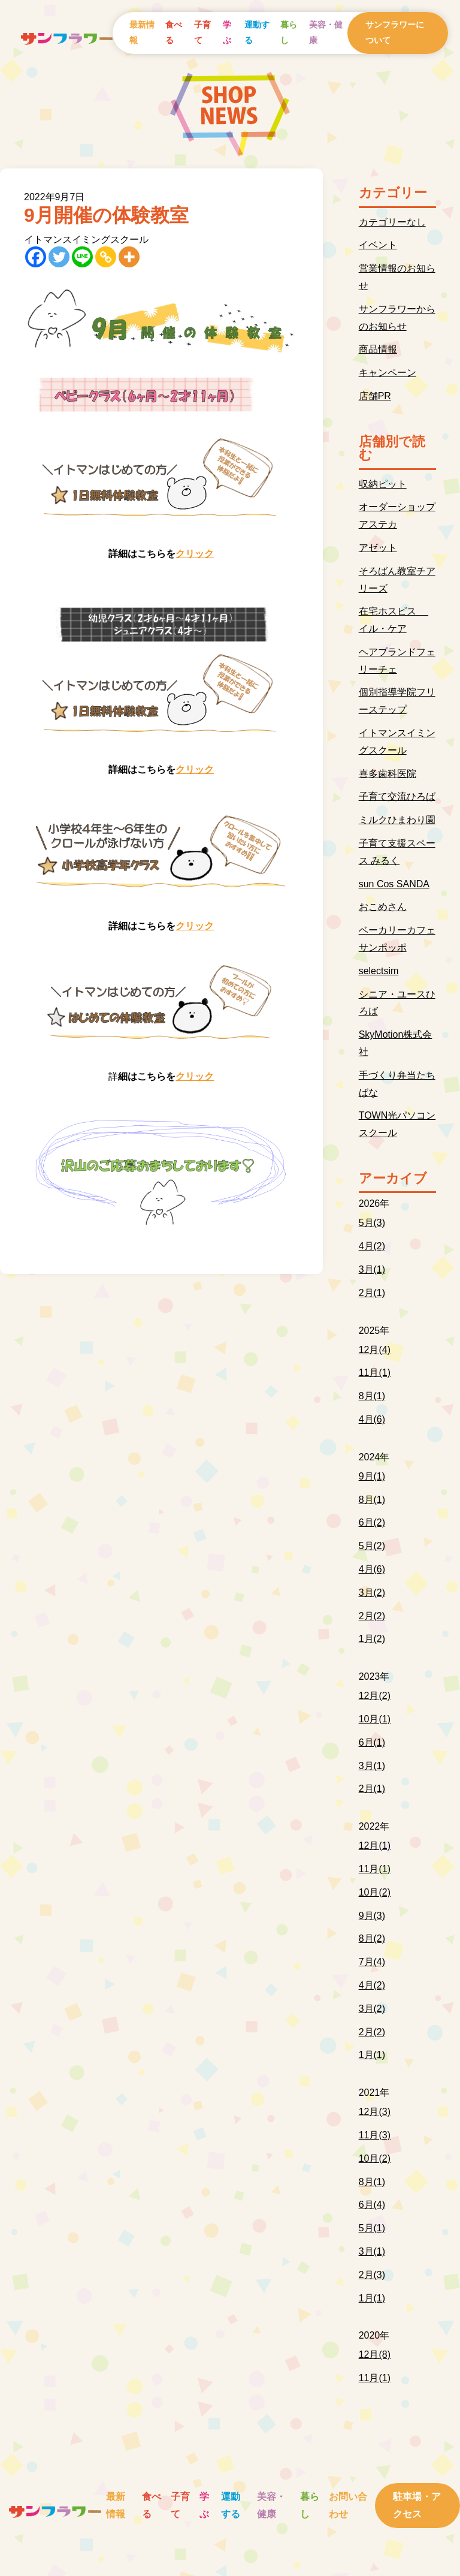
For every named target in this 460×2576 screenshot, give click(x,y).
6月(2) (372, 1522)
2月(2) (372, 1616)
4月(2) (372, 1246)
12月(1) (375, 1845)
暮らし (288, 32)
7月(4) (372, 1962)
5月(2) (372, 1546)
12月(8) (375, 2354)
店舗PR (375, 396)
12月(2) (375, 1696)
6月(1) (372, 1742)
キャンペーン (387, 372)
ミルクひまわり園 (397, 820)
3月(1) (372, 1269)
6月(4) (372, 2205)
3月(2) (372, 1592)
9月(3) (372, 1916)
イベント (378, 245)
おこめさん (383, 907)
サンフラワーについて (394, 32)
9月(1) (372, 1476)
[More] (129, 256)
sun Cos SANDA (394, 884)
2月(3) (372, 2275)
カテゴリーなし (392, 222)
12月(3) (375, 2112)
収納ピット (383, 484)
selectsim (379, 971)
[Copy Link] (105, 256)
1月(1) (372, 2055)
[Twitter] (59, 256)
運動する (257, 32)
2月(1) (372, 1293)
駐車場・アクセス (417, 2505)
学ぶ (227, 32)
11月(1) (375, 1372)
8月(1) (372, 1396)
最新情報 (142, 32)
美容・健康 (326, 32)
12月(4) (375, 1350)
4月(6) (372, 1419)
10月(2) (375, 1892)
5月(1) (372, 2228)
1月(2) (372, 1639)
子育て (202, 32)
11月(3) (375, 2135)
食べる (173, 32)
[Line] (82, 256)
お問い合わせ (348, 2505)
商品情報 (378, 349)
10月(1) (375, 1719)
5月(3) (372, 1223)
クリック (194, 554)
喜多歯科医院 (387, 774)
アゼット (378, 548)
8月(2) (372, 1938)
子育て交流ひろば (397, 796)
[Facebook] (35, 256)
